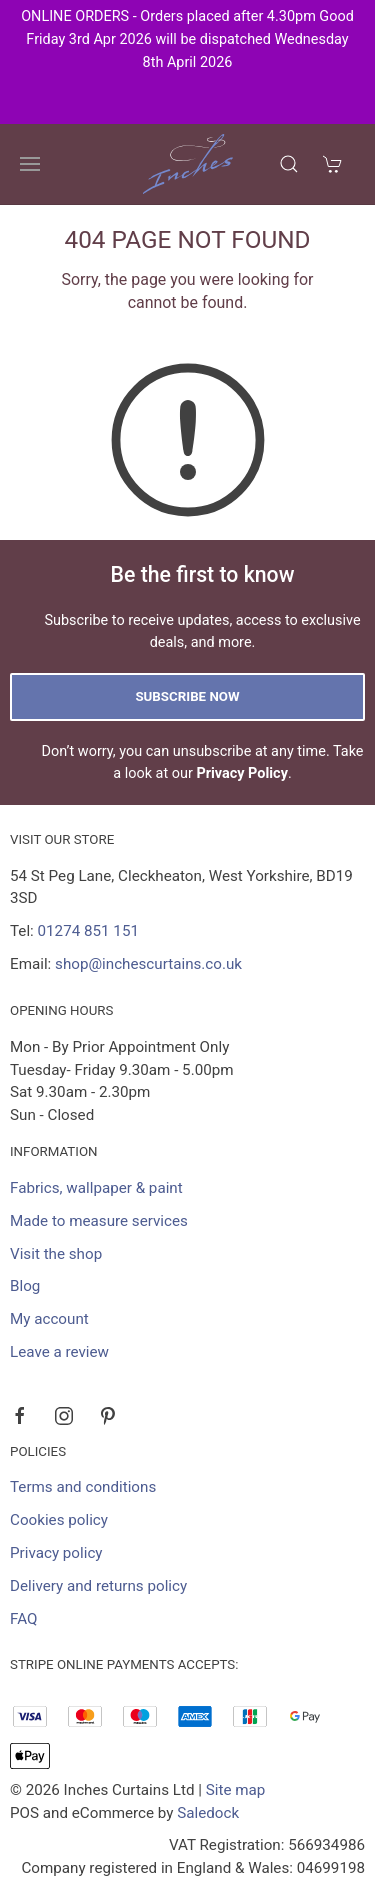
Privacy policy (56, 1553)
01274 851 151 (88, 931)
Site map (236, 1790)
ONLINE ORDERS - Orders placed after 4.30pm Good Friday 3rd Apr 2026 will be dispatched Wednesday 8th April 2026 (187, 39)
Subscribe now (187, 696)
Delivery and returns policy (98, 1586)
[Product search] (289, 164)
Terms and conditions (83, 1487)
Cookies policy (59, 1520)
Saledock (208, 1813)
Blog (25, 1286)
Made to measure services (99, 1221)
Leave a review (59, 1352)
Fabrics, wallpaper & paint (96, 1188)
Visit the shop (56, 1254)
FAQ (23, 1619)
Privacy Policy (242, 773)
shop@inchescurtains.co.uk (148, 964)
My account (49, 1319)
